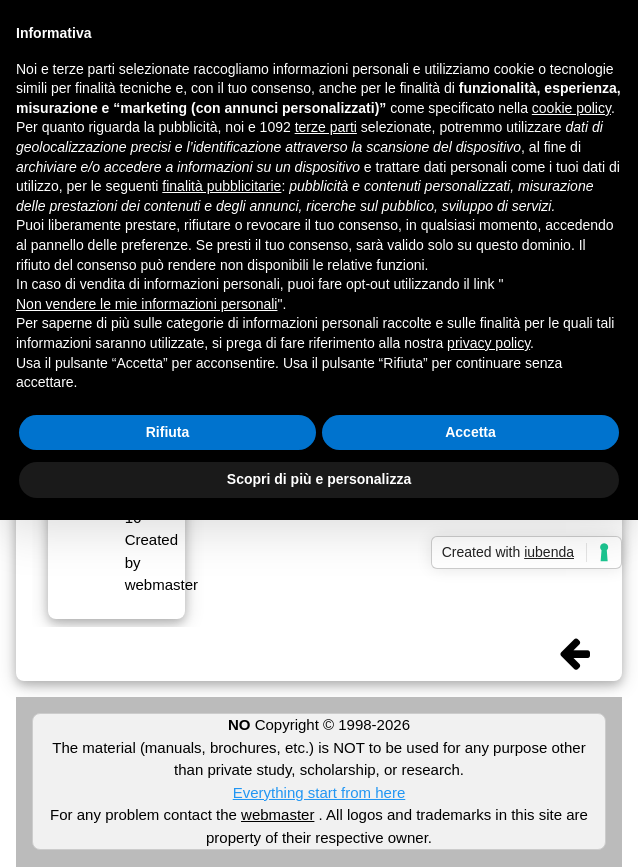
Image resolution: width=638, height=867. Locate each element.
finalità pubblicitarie (221, 186)
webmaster (277, 814)
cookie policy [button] (571, 108)
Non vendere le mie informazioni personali (146, 304)
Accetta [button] (470, 432)
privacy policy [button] (488, 343)
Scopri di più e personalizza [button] (319, 479)
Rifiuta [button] (168, 432)
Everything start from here (319, 792)
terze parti (326, 127)
